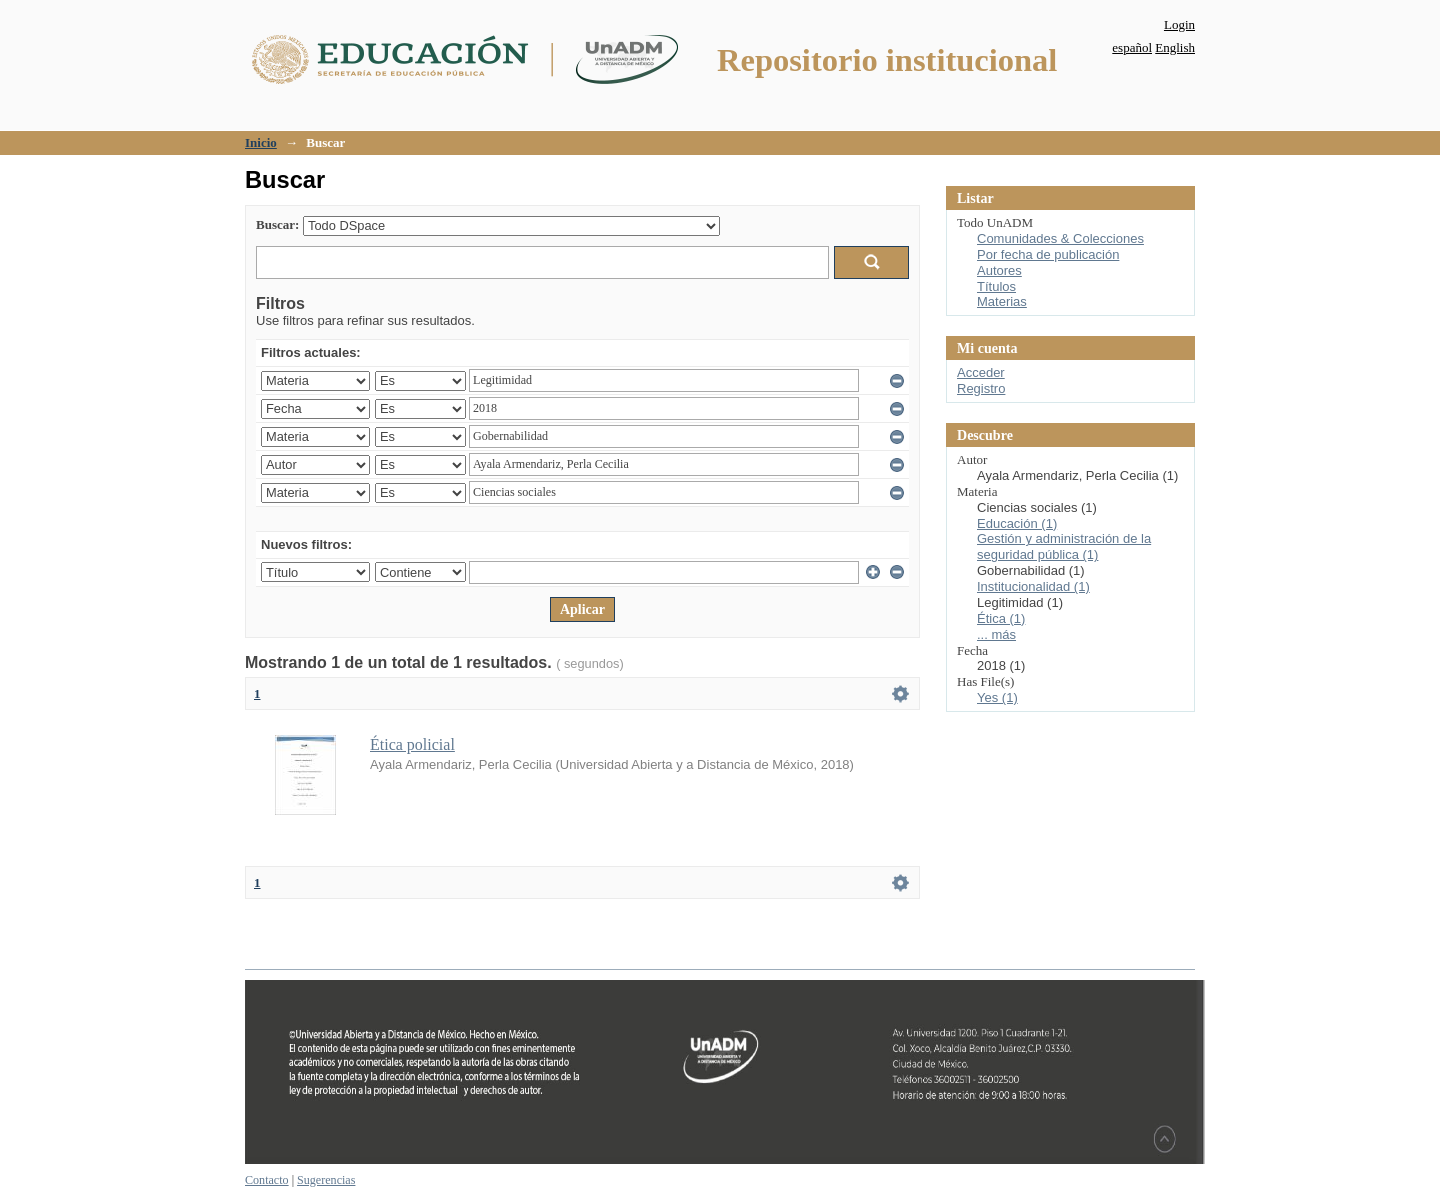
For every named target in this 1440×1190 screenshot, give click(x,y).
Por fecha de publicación (1048, 254)
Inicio (261, 142)
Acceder (981, 372)
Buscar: (277, 224)
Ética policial (412, 744)
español (1132, 47)
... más (996, 634)
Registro (981, 388)
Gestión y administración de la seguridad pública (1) (1064, 546)
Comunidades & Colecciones (1060, 238)
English (1175, 47)
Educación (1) (1017, 523)
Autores (999, 270)
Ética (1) (1001, 618)
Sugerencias (326, 1180)
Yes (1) (997, 697)
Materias (1002, 301)
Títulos (996, 286)
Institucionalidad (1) (1033, 586)
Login (1179, 24)
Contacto (267, 1180)
